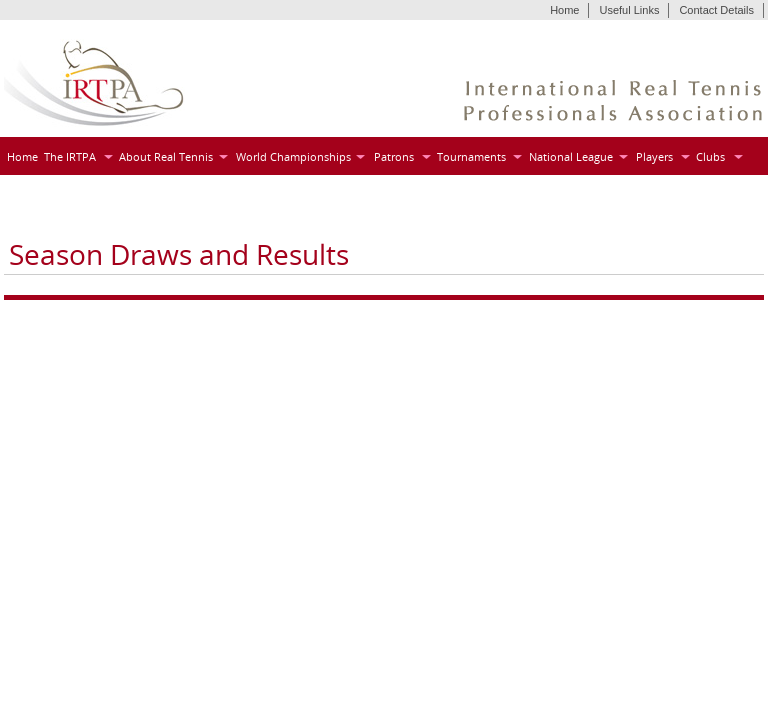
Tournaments (471, 156)
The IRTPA (70, 156)
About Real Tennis (166, 156)
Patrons (394, 156)
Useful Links (629, 10)
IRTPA (94, 83)
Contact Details (716, 10)
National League (571, 156)
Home (564, 10)
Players (654, 156)
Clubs (710, 156)
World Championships (293, 156)
